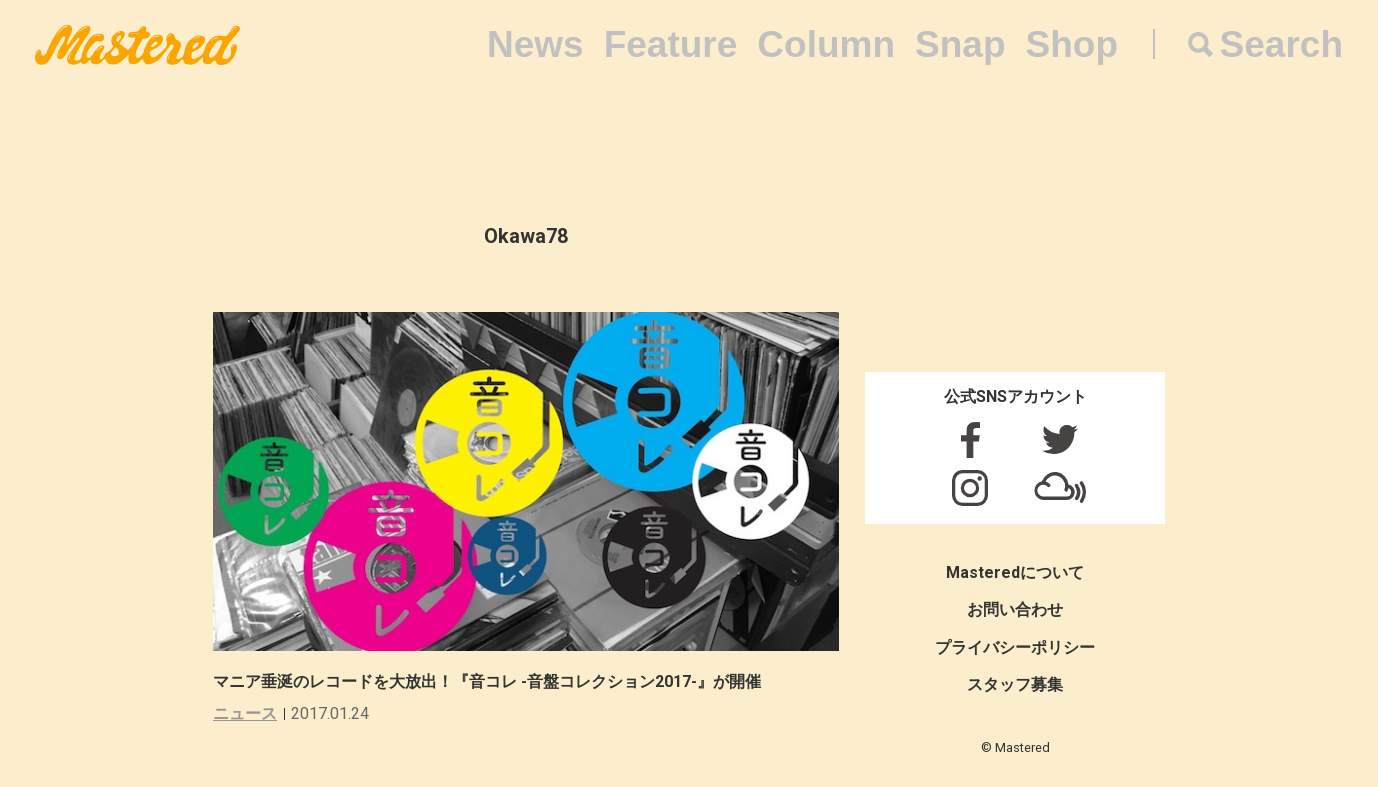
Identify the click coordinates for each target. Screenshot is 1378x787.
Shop (1072, 44)
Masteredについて (1015, 572)
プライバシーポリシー (1015, 647)
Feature (671, 44)
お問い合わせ (1015, 609)
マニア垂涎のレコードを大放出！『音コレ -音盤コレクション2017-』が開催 (487, 681)
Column (826, 44)
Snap (960, 44)
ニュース (245, 713)
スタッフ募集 (1015, 684)
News (535, 44)
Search (1281, 44)
